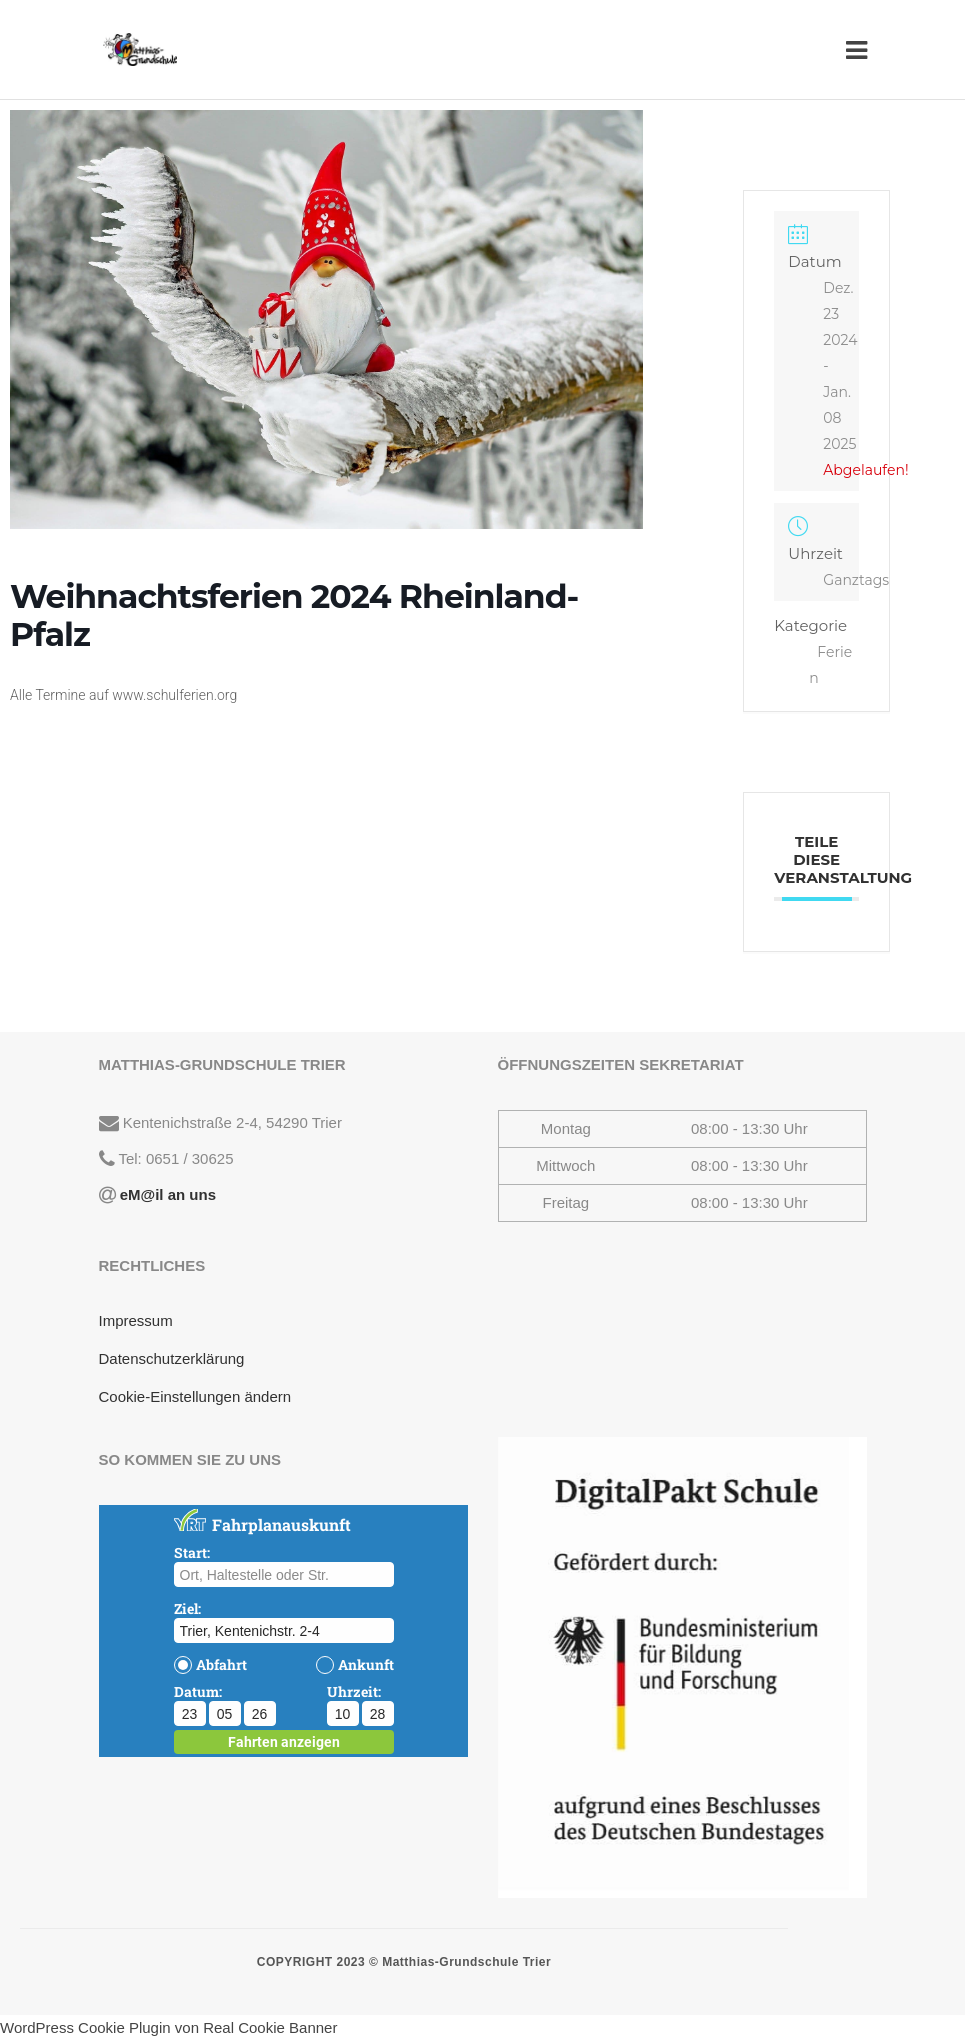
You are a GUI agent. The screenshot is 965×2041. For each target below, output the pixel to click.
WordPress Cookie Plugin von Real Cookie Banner (168, 2027)
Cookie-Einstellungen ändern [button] (195, 1396)
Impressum (136, 1320)
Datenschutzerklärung (172, 1358)
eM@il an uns (166, 1194)
